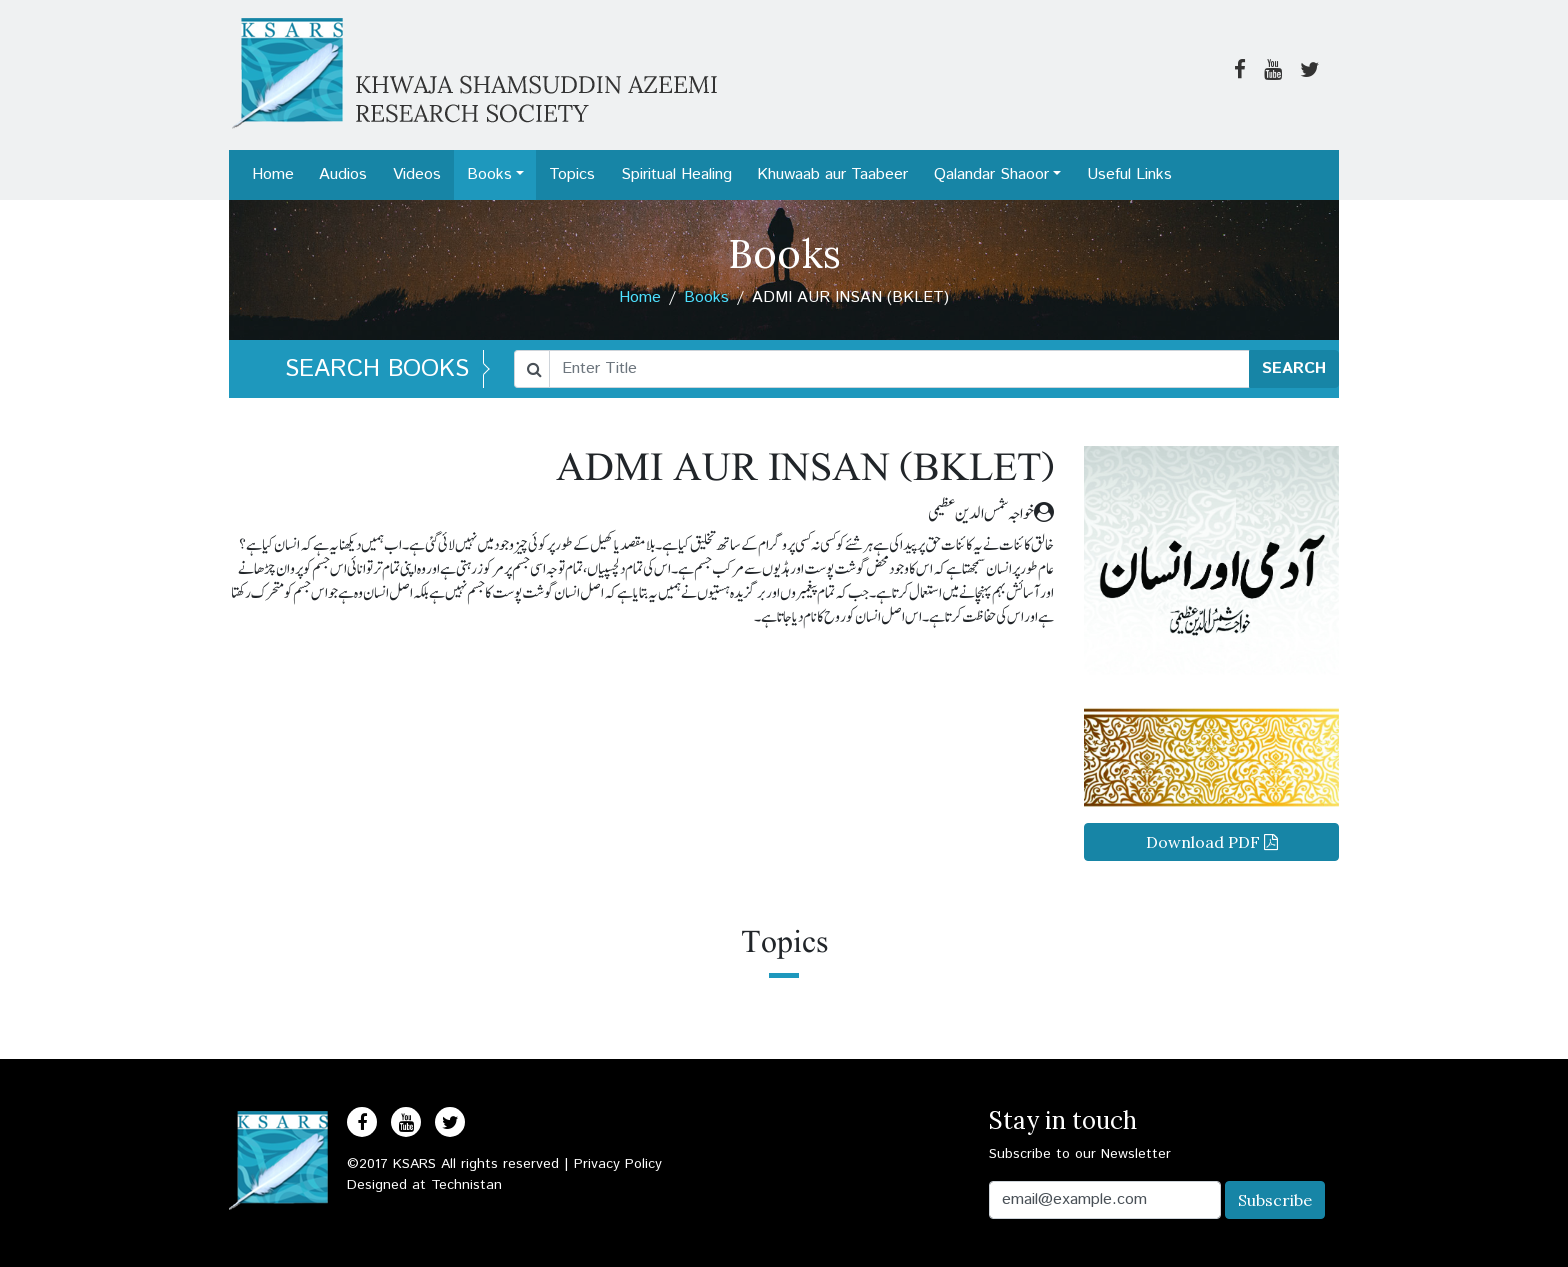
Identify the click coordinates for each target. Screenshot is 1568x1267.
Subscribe (1275, 1200)
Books (489, 174)
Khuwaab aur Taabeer (832, 174)
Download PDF (1212, 842)
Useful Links (1129, 174)
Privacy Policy (618, 1164)
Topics (572, 174)
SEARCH (1294, 368)
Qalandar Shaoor (991, 174)
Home (273, 174)
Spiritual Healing (676, 174)
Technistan (466, 1185)
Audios (343, 174)
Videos (417, 174)
